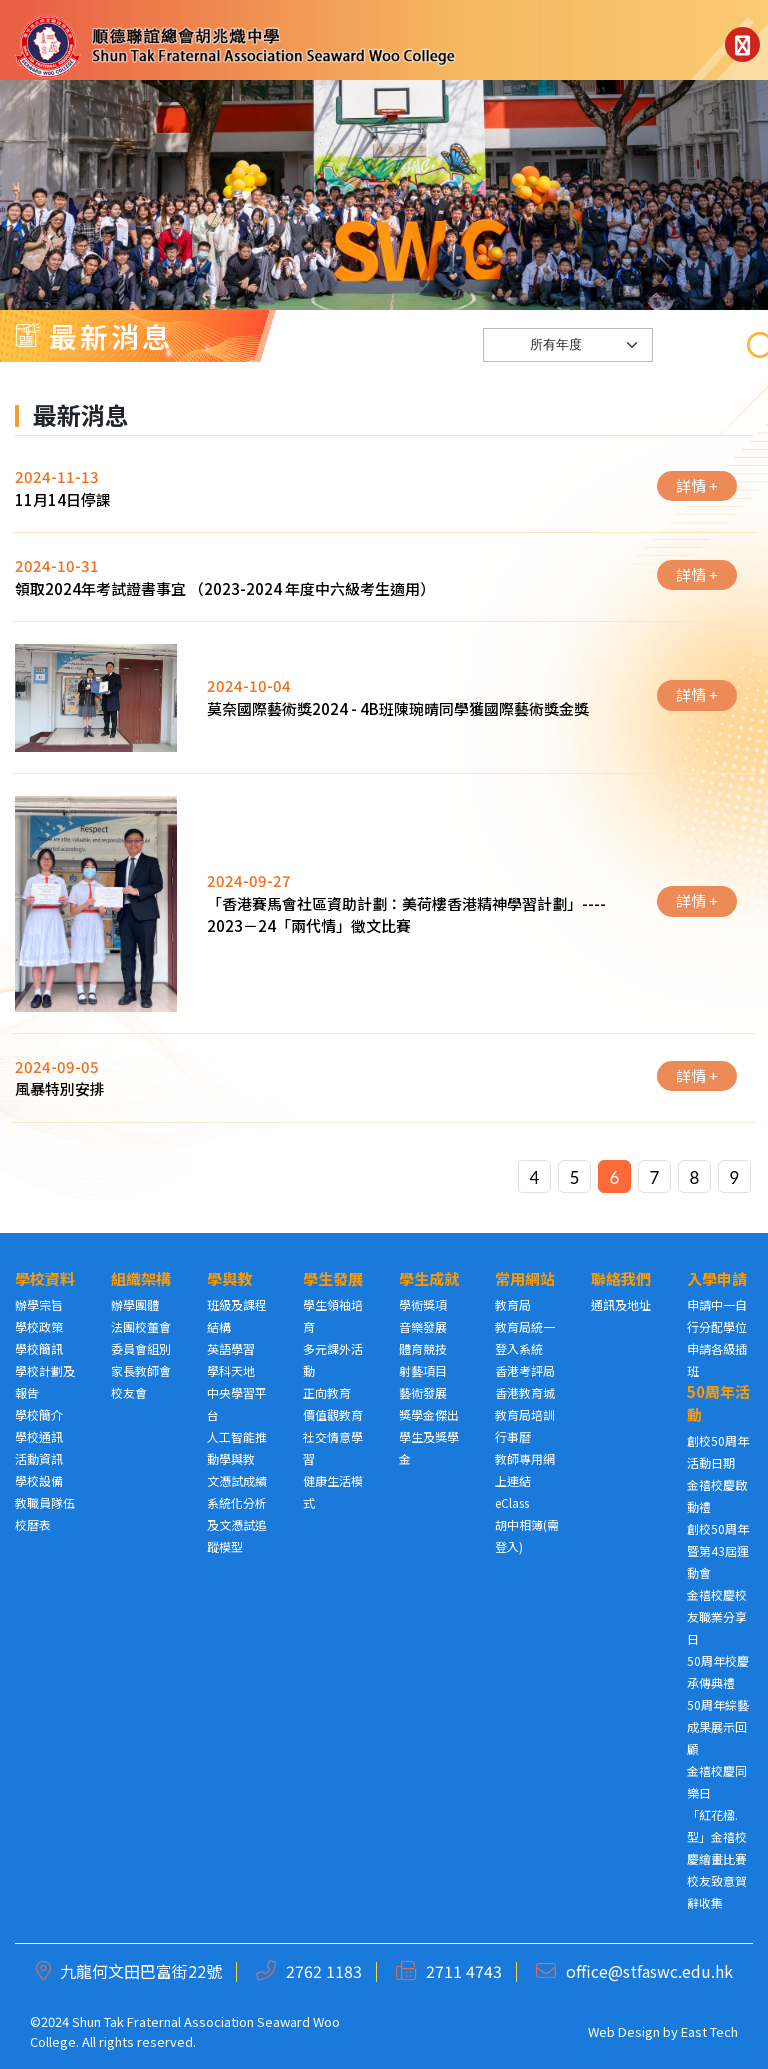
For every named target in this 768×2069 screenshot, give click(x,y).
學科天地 (231, 1370)
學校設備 (39, 1480)
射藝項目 (423, 1370)
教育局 (513, 1304)
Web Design (624, 2031)
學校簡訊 (39, 1348)
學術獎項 (423, 1304)
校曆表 (33, 1524)
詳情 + (697, 505)
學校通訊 (39, 1436)
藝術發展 (423, 1392)
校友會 (129, 1392)
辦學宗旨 (39, 1304)
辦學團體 (135, 1304)
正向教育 (327, 1392)
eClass (512, 1502)
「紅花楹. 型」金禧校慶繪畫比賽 (717, 1836)
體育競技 (423, 1348)
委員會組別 (141, 1348)
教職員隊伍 (45, 1502)
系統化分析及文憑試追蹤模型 (237, 1524)
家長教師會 (141, 1370)
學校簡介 (39, 1414)
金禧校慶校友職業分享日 (717, 1616)
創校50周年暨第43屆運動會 (718, 1550)
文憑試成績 (237, 1480)
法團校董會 (141, 1326)
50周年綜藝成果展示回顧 (718, 1726)
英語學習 (231, 1348)
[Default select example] (568, 365)
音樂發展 (423, 1326)
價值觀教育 (333, 1414)
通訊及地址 (621, 1304)
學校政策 (39, 1326)
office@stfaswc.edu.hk (649, 1971)
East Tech (709, 2031)
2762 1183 (324, 1971)
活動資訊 (39, 1458)
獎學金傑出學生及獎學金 (429, 1436)
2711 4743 (464, 1971)
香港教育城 (525, 1392)
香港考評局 (525, 1370)
